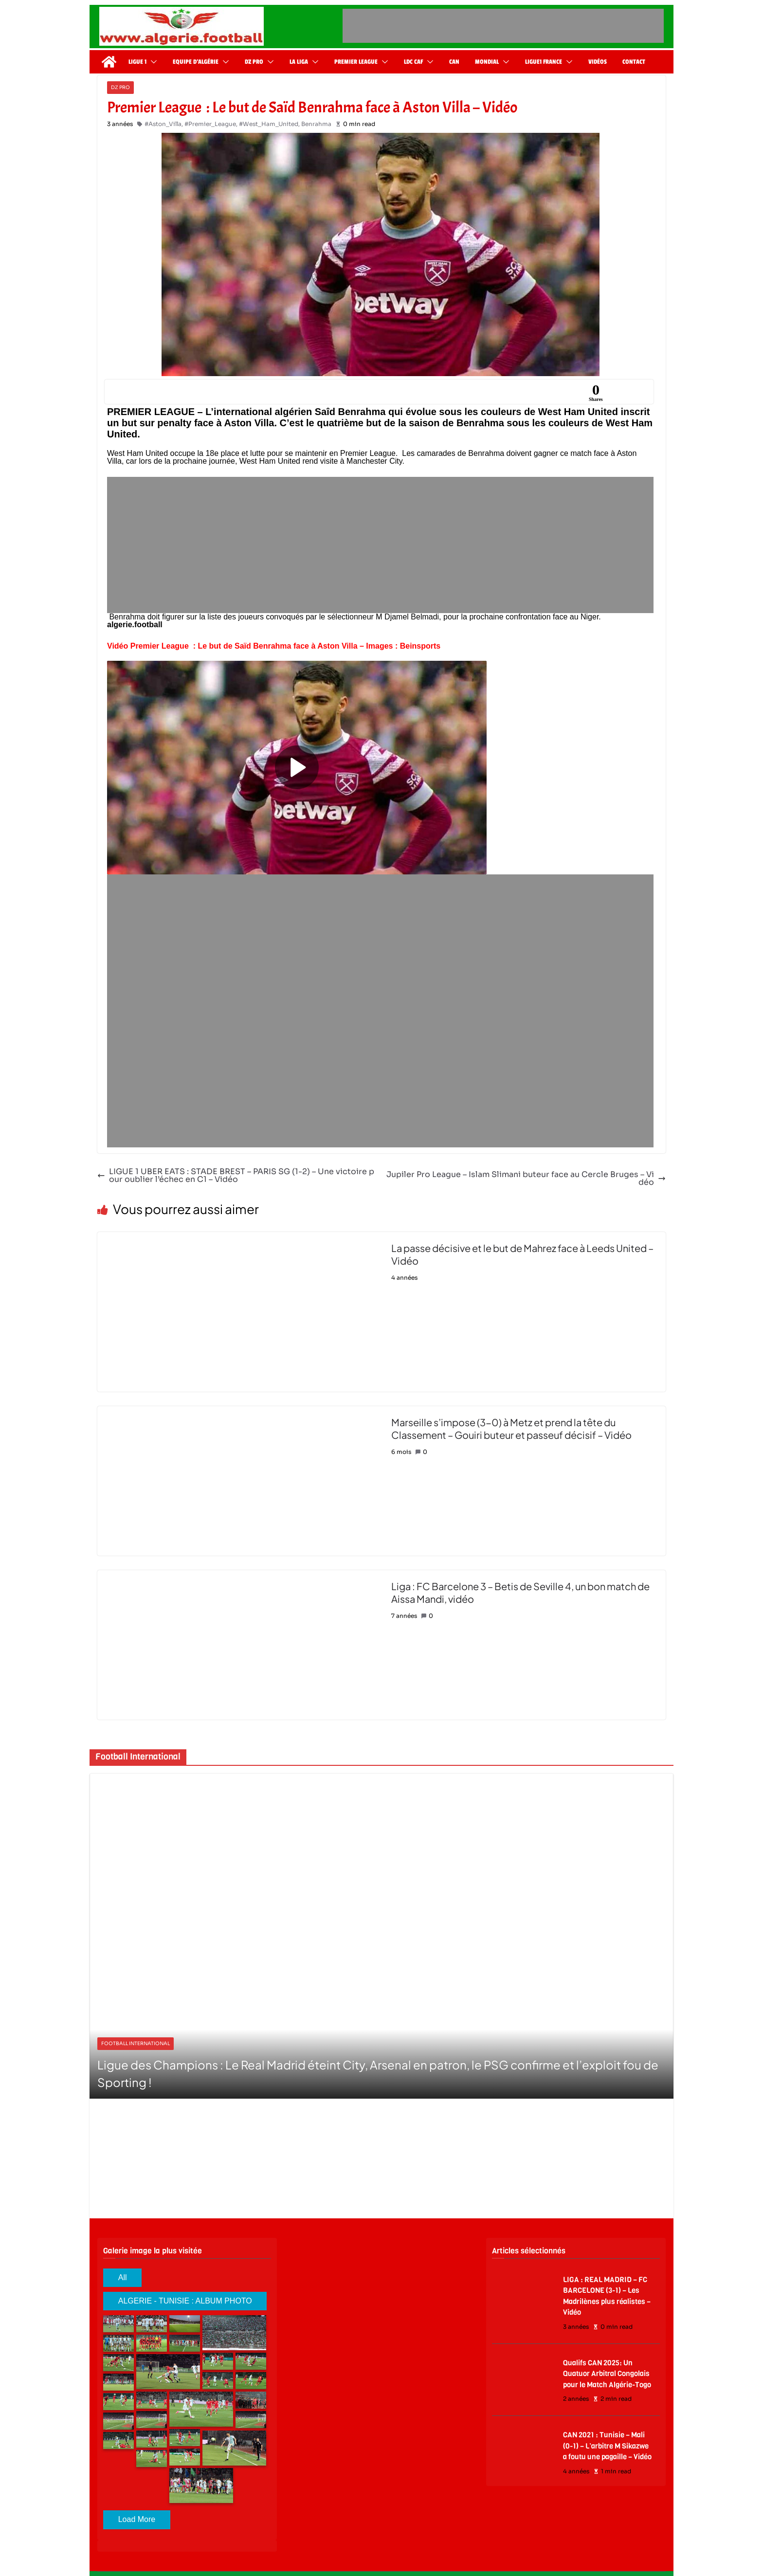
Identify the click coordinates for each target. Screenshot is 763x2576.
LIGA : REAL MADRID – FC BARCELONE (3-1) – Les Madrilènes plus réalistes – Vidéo (607, 2296)
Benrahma (316, 124)
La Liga (299, 62)
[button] (151, 62)
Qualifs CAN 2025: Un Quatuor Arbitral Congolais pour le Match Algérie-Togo (607, 2374)
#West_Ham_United (268, 124)
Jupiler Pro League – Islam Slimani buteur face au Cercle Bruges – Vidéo (526, 1178)
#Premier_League (210, 124)
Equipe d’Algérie (195, 62)
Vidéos (597, 62)
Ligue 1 (137, 62)
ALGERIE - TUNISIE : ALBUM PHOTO (185, 2301)
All (122, 2277)
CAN (454, 62)
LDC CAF (413, 62)
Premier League (356, 62)
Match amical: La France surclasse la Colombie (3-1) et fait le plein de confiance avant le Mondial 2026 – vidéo (380, 2073)
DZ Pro (254, 62)
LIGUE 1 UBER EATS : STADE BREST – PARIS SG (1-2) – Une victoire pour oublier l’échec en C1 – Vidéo (235, 1175)
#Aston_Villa (163, 124)
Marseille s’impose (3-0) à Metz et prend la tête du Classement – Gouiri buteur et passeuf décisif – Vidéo (511, 1428)
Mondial (487, 62)
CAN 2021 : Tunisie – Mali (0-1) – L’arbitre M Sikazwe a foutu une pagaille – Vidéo (607, 2446)
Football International (135, 2043)
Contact (633, 62)
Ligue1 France (543, 62)
